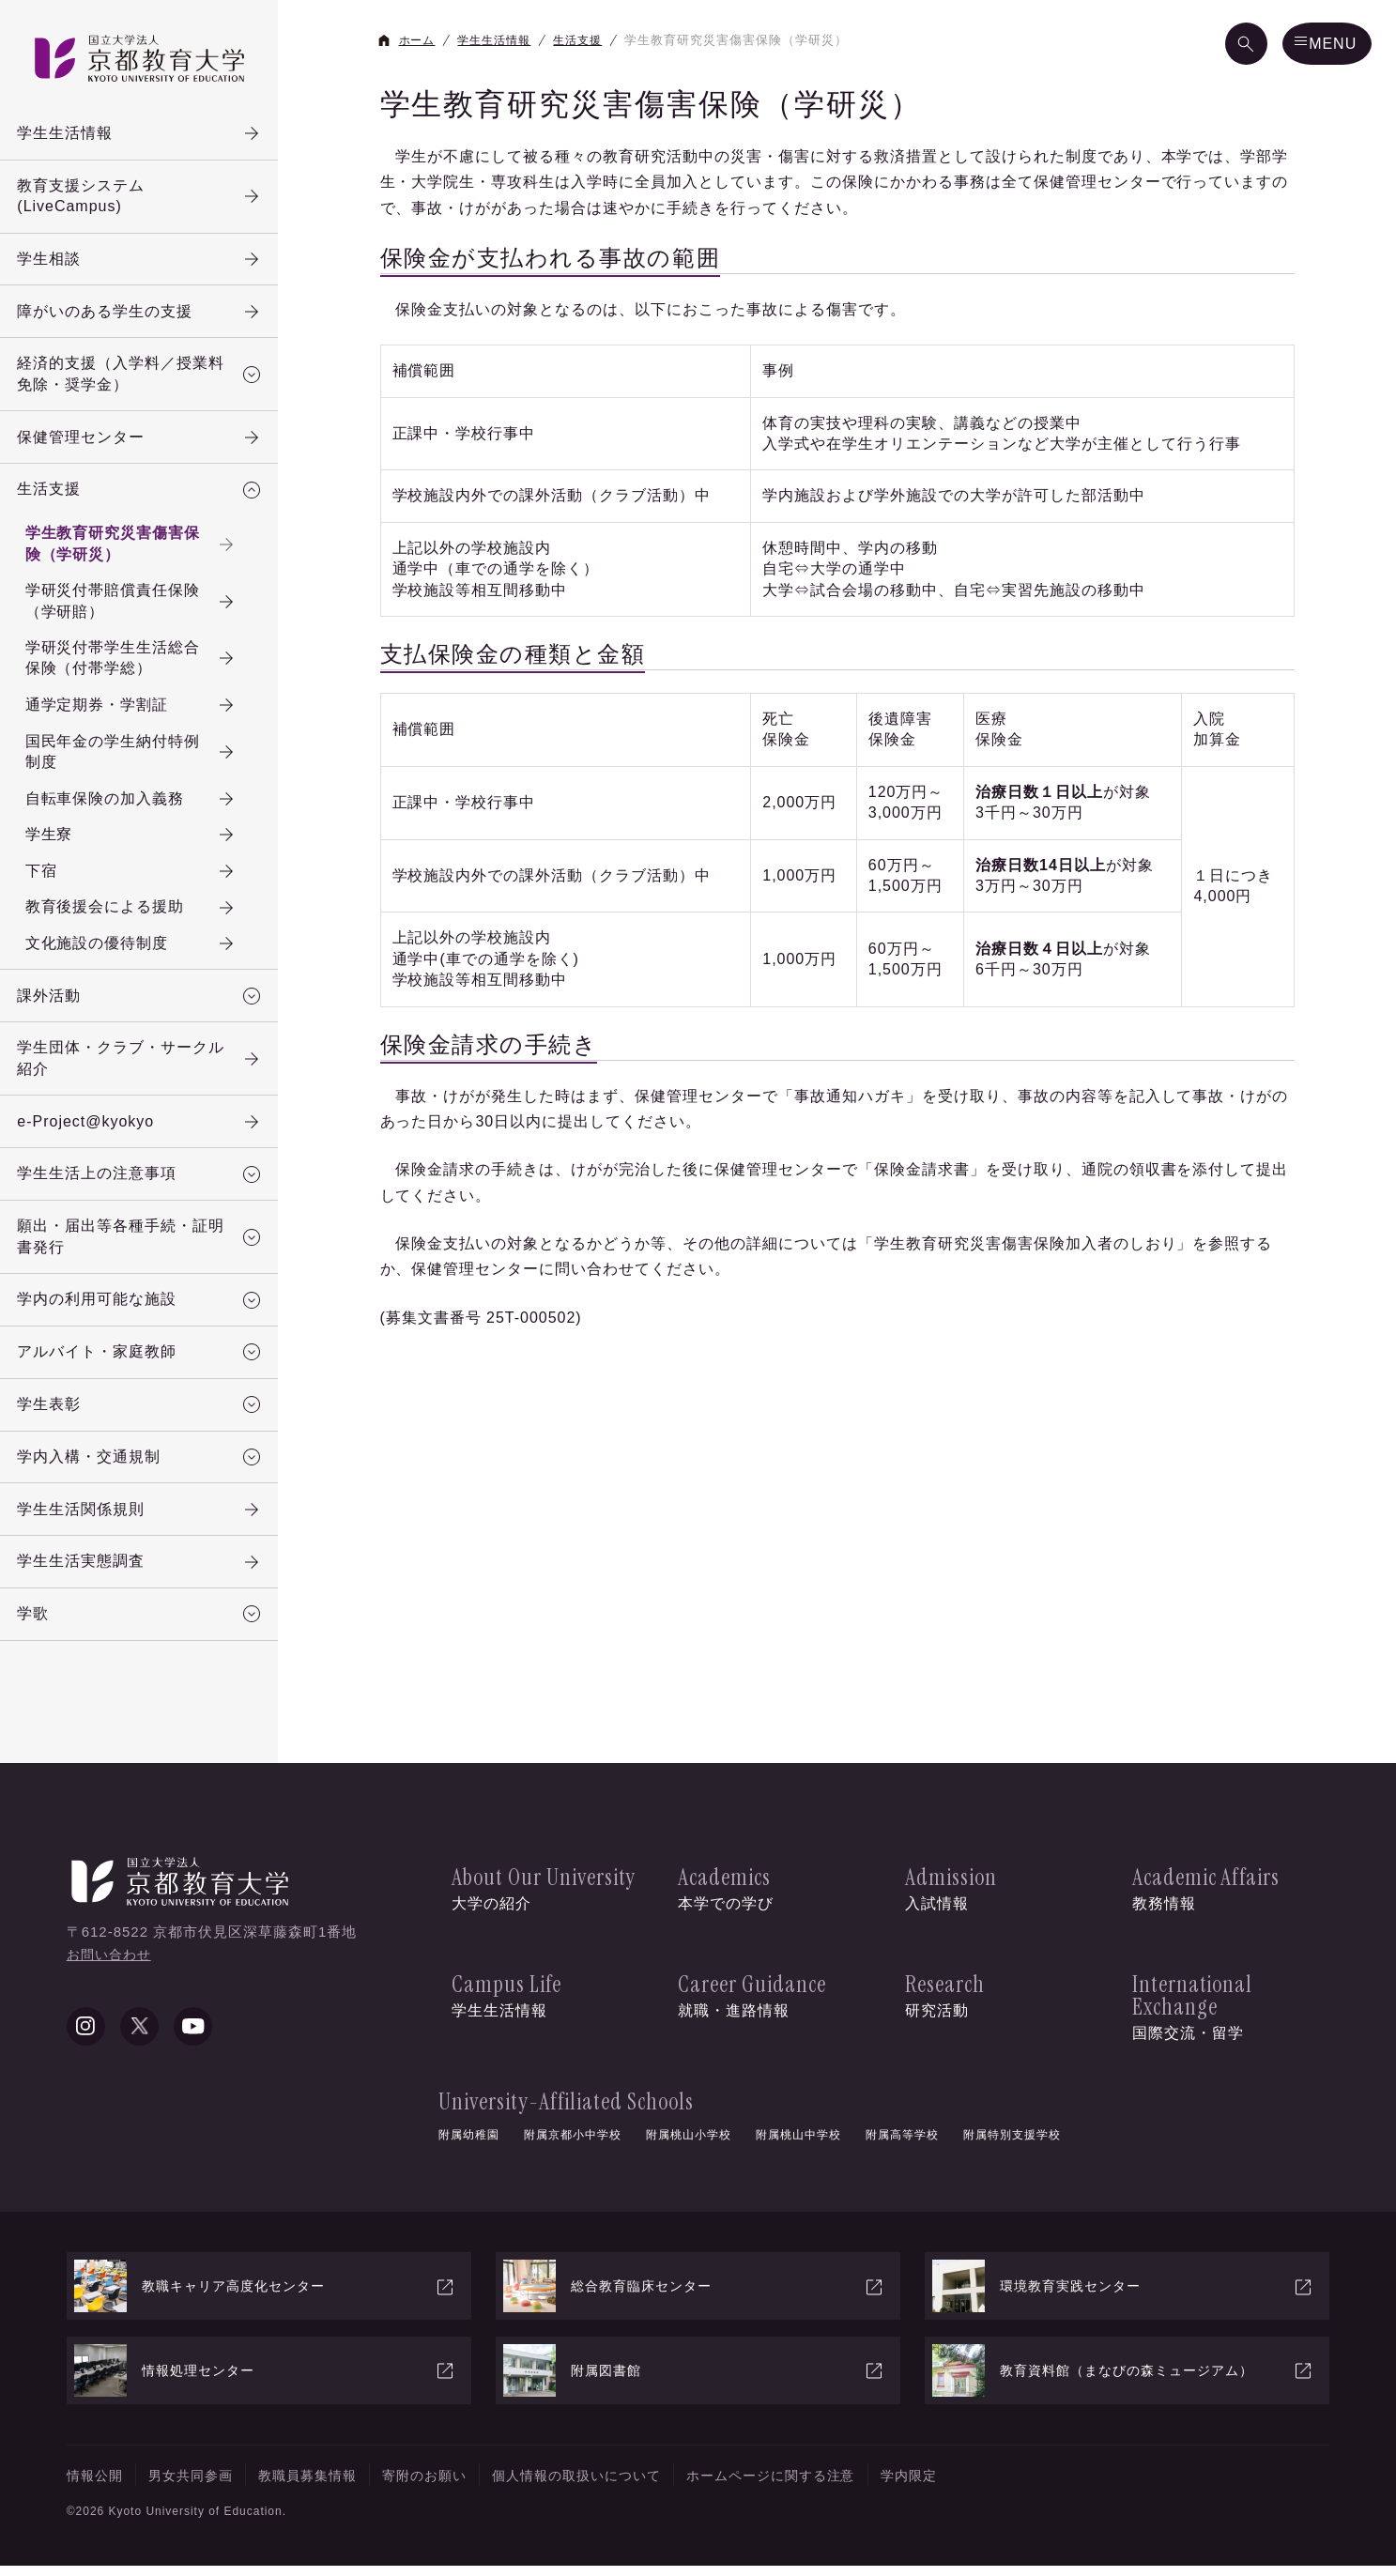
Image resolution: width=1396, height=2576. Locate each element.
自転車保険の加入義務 (153, 820)
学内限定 (1001, 2485)
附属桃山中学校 (798, 2143)
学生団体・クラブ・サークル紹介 (146, 1088)
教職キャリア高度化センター (265, 2297)
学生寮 (153, 858)
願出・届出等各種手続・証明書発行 (146, 1273)
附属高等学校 (902, 2143)
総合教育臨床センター (694, 2297)
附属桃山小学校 (688, 2143)
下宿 (153, 895)
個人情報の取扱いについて (631, 2485)
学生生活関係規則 (146, 1558)
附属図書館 (694, 2380)
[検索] (1217, 45)
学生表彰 (146, 1448)
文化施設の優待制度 (153, 970)
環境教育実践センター (1123, 2297)
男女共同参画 (204, 2485)
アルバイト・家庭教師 (146, 1394)
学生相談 (146, 264)
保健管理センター (146, 449)
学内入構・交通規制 (146, 1503)
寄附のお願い (462, 2485)
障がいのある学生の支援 (146, 319)
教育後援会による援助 (153, 933)
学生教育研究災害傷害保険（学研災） (153, 560)
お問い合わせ (112, 2008)
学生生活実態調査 (146, 1613)
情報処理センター (265, 2380)
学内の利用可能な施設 (146, 1339)
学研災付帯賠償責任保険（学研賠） (153, 618)
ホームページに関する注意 (847, 2485)
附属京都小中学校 (572, 2143)
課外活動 (146, 1024)
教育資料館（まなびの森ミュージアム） (1123, 2380)
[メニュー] (1313, 45)
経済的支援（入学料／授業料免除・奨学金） (146, 383)
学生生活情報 (146, 134)
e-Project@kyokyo (146, 1154)
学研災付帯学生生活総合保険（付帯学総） (153, 676)
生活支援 (146, 504)
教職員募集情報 (333, 2485)
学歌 (146, 1667)
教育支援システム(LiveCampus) (146, 198)
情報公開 (98, 2485)
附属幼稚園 (468, 2143)
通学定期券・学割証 (153, 724)
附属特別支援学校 (1012, 2143)
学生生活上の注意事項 (146, 1209)
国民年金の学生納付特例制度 (153, 772)
